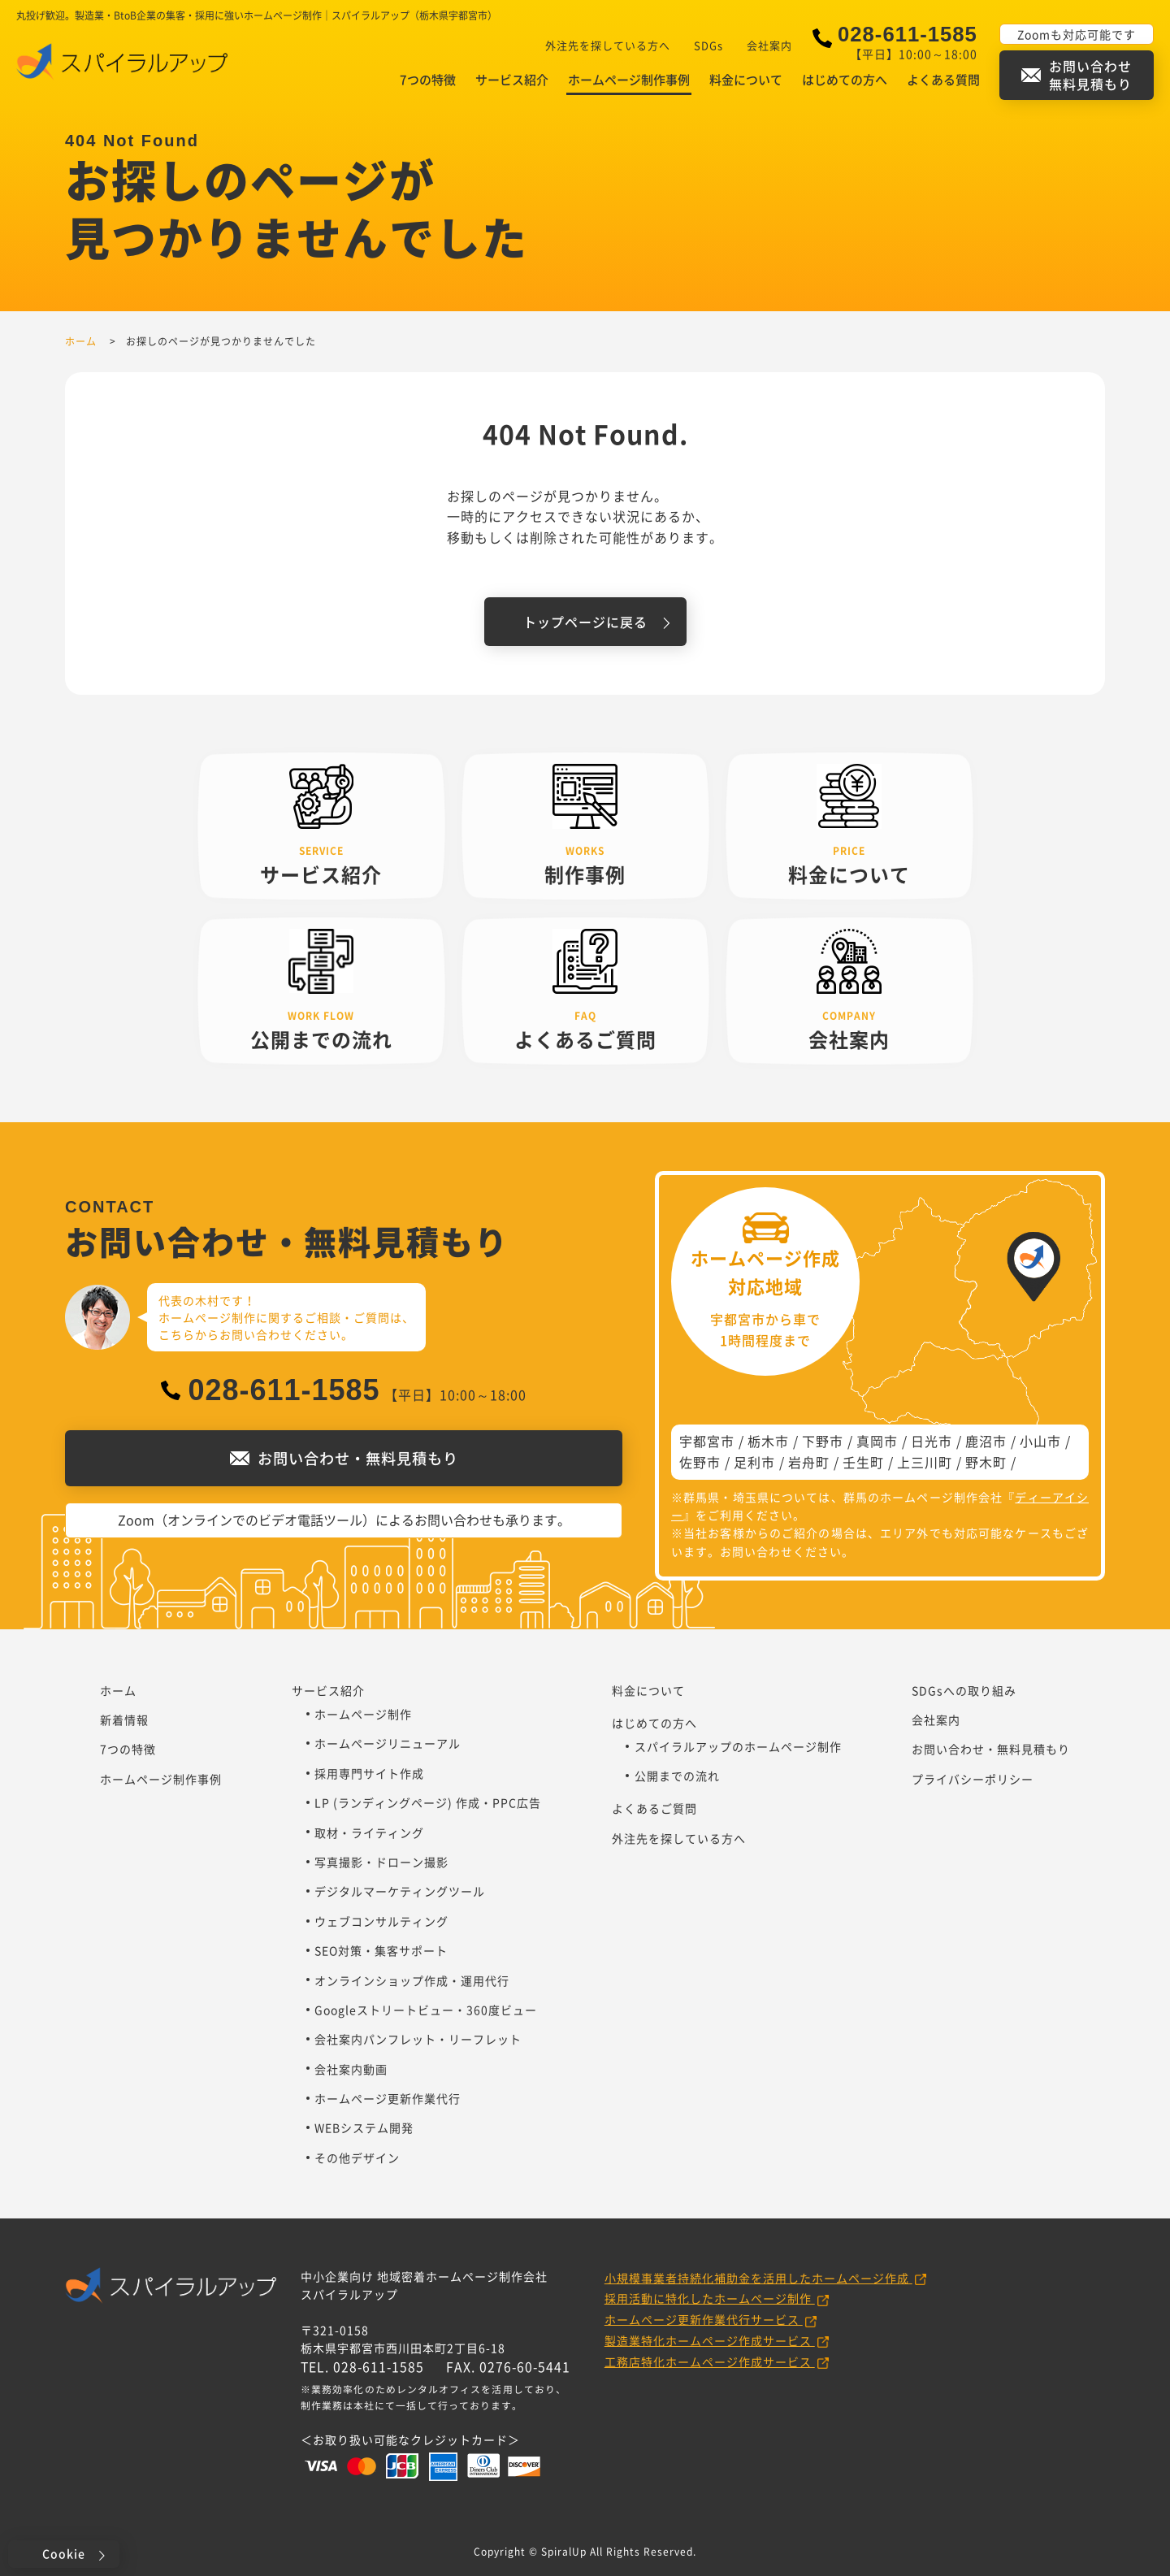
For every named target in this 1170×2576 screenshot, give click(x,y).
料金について (745, 80)
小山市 (1040, 1441)
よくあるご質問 (654, 1808)
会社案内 (769, 45)
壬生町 (863, 1462)
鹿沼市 (986, 1441)
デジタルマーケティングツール (399, 1891)
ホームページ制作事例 (629, 80)
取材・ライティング (369, 1832)
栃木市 (768, 1441)
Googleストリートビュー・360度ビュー (425, 2009)
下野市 (822, 1441)
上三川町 (924, 1462)
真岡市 (877, 1441)
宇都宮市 (706, 1441)
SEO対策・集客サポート (381, 1950)
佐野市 (700, 1462)
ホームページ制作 (363, 1714)
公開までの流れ (677, 1775)
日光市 (931, 1441)
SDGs (708, 45)
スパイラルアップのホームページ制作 (738, 1746)
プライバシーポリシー (973, 1779)
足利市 (754, 1462)
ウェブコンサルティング (381, 1921)
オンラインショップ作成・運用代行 (411, 1980)
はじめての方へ (844, 80)
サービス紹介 (511, 80)
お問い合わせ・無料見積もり (991, 1749)
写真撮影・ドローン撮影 (381, 1862)
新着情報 (124, 1719)
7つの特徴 (428, 80)
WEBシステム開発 (364, 2127)
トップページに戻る (585, 621)
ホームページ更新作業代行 (387, 2098)
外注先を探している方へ (607, 45)
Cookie (63, 2553)
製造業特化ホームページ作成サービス (709, 2340)
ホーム (118, 1690)
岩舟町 (809, 1462)
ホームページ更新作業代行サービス (703, 2319)
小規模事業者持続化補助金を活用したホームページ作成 (758, 2278)
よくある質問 (943, 80)
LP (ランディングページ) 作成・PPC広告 (427, 1802)
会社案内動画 (351, 2069)
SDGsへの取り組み (964, 1690)
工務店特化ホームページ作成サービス (709, 2361)
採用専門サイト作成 (369, 1773)
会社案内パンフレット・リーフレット (418, 2039)
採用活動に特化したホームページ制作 (709, 2298)
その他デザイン (357, 2157)
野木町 (986, 1462)
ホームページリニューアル (387, 1743)
